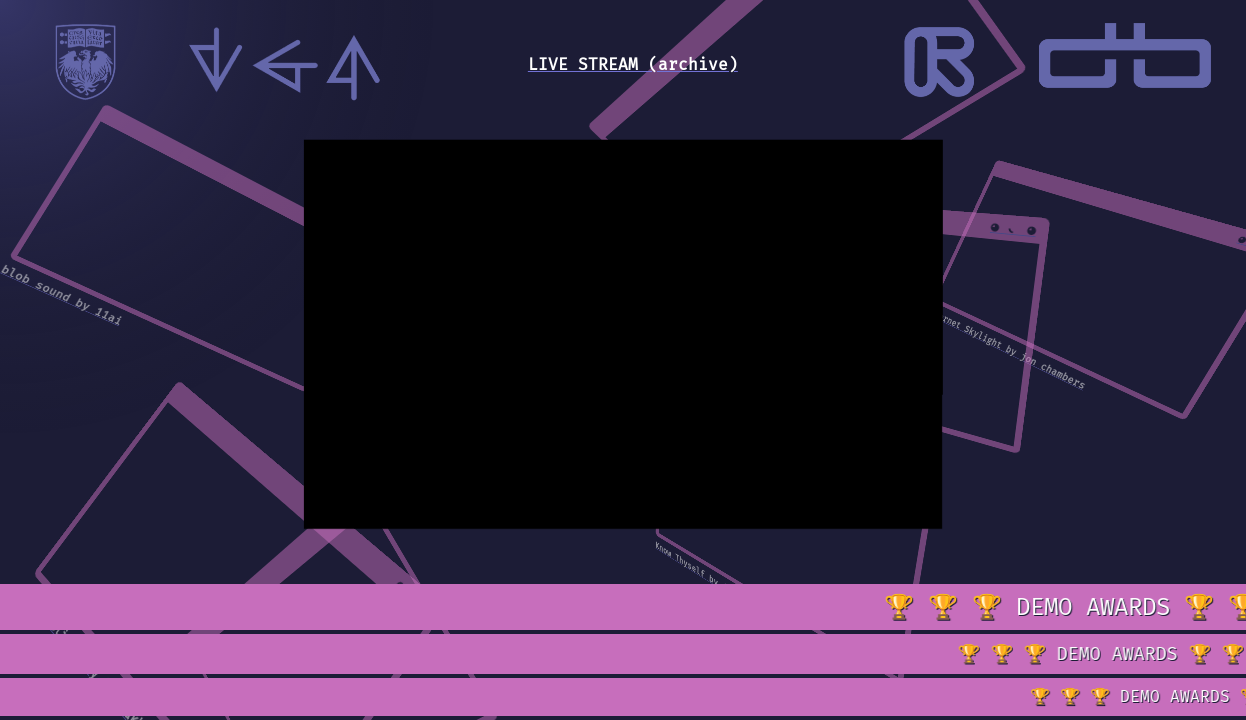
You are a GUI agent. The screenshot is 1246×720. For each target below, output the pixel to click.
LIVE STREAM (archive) (633, 64)
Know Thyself (680, 560)
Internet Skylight (964, 328)
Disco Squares (749, 388)
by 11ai (98, 312)
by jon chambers (1046, 368)
